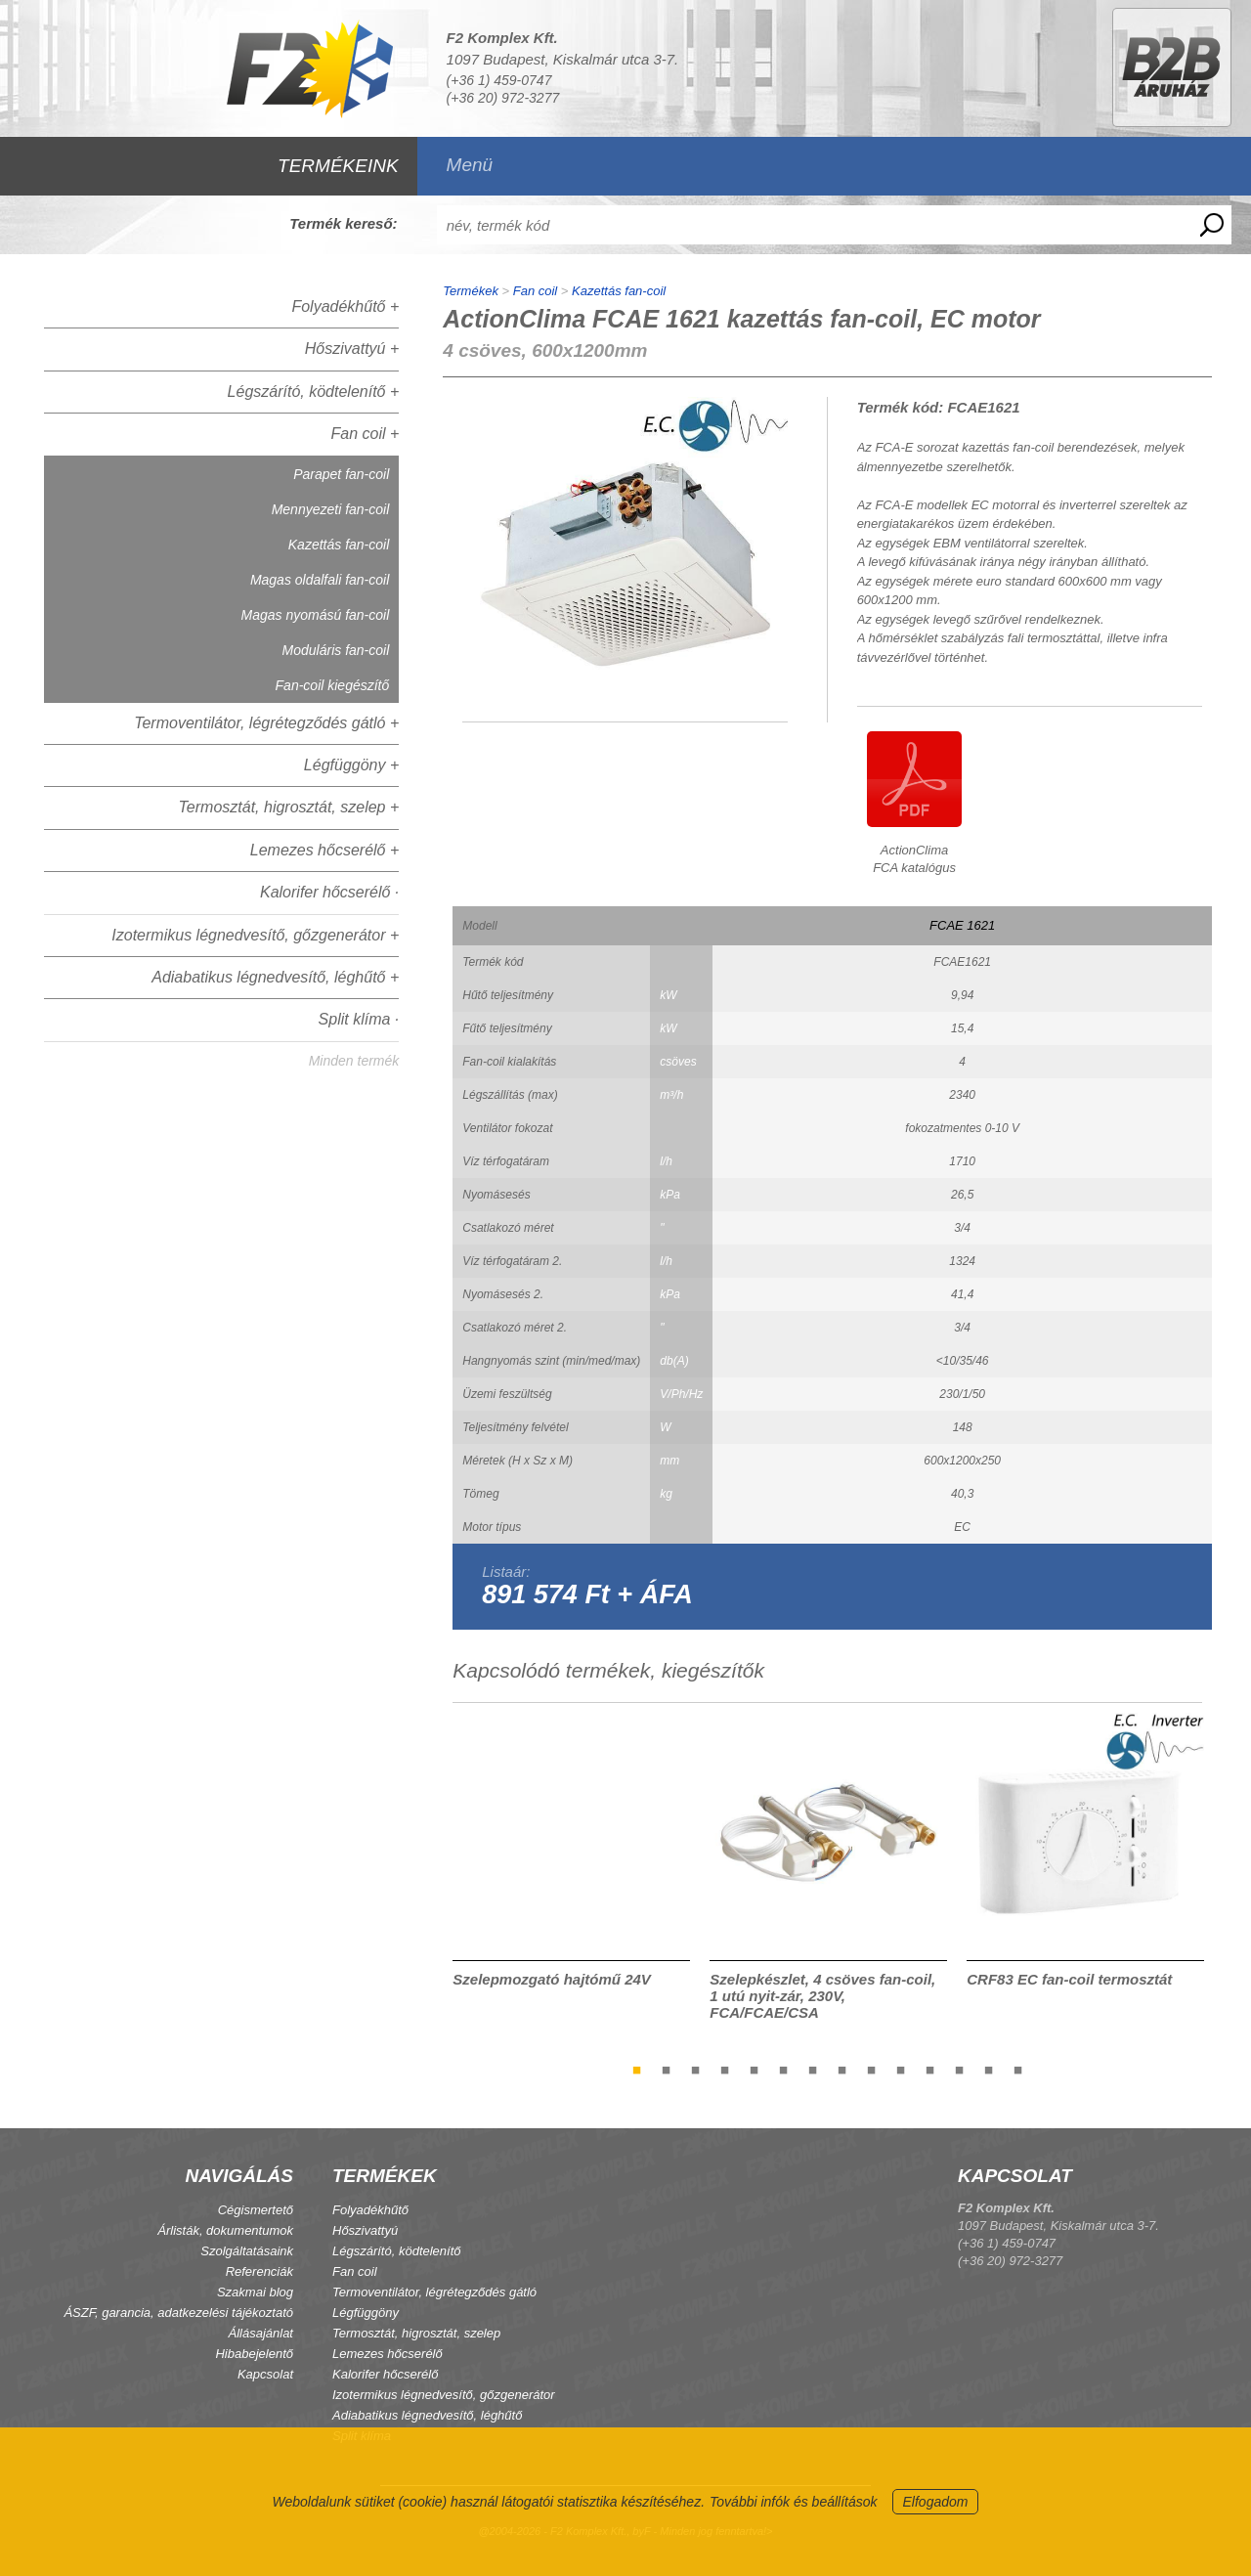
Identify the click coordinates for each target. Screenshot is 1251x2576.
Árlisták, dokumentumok (225, 2230)
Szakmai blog (255, 2292)
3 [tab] (696, 2069)
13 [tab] (989, 2069)
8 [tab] (842, 2069)
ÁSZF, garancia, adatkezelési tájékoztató (178, 2312)
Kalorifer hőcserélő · (329, 892)
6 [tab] (784, 2069)
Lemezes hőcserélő (387, 2353)
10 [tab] (901, 2069)
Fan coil (535, 291)
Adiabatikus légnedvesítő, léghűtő (427, 2415)
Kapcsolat (265, 2374)
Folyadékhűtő (370, 2210)
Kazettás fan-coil (339, 544)
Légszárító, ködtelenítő (396, 2251)
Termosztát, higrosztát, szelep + (289, 807)
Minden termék (354, 1061)
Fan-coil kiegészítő (333, 685)
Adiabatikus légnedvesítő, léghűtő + (275, 977)
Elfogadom (936, 2502)
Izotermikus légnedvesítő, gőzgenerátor (443, 2394)
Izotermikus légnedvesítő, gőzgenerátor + (255, 935)
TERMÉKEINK (338, 165)
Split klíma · (359, 1019)
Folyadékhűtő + (345, 306)
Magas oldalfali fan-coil (319, 580)
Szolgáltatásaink (246, 2251)
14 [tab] (1018, 2069)
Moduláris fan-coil (336, 650)
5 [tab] (754, 2069)
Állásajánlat (261, 2333)
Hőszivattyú (365, 2230)
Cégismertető (255, 2210)
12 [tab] (960, 2069)
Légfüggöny (365, 2312)
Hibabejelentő (254, 2353)
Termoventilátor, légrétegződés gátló (434, 2292)
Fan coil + (364, 433)
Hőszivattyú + (352, 348)
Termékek (470, 291)
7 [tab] (813, 2069)
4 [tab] (725, 2069)
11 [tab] (930, 2069)
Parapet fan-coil (341, 474)
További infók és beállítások (793, 2502)
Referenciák (259, 2271)
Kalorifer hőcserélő (385, 2374)
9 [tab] (872, 2069)
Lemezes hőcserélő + (325, 850)
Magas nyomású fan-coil (315, 615)
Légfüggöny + (351, 765)
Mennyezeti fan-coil (331, 509)
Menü (470, 164)
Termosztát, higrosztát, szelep (416, 2333)
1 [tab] (637, 2069)
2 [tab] (666, 2069)
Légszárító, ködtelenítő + (314, 391)
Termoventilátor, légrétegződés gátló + (266, 723)
